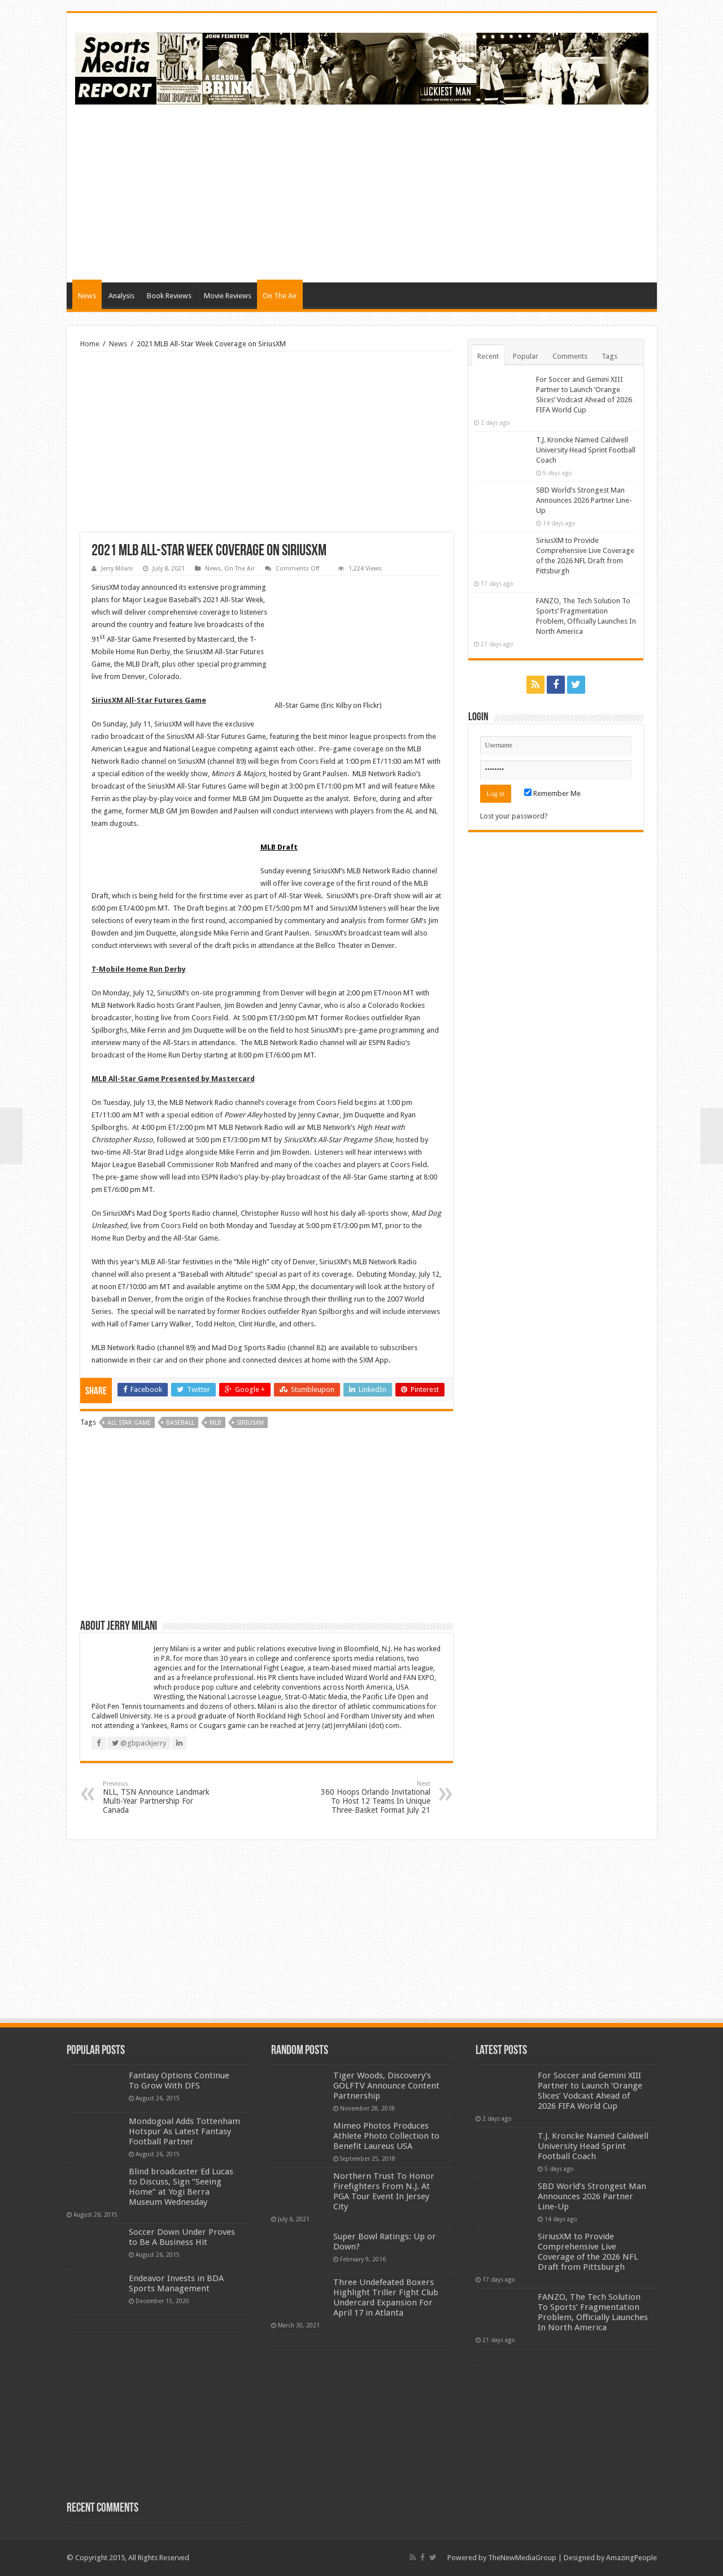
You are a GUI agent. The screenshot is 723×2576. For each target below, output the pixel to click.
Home (89, 344)
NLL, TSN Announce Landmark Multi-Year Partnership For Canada (161, 1797)
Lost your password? (514, 816)
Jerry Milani (117, 568)
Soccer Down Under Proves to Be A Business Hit (182, 2237)
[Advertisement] (442, 192)
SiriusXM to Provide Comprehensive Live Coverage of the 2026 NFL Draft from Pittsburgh (588, 2251)
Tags (609, 356)
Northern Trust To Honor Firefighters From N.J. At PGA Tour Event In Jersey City (383, 2191)
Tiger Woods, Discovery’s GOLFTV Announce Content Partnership (386, 2085)
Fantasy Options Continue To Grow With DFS (179, 2080)
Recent (488, 356)
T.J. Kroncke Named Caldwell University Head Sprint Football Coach (585, 450)
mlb (215, 1422)
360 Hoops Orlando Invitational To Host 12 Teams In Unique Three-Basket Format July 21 (372, 1797)
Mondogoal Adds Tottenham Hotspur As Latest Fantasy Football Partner (184, 2131)
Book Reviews (169, 295)
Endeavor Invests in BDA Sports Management (176, 2283)
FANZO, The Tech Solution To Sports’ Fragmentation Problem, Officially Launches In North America (593, 2312)
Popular (525, 356)
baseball (180, 1422)
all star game (129, 1422)
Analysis (121, 295)
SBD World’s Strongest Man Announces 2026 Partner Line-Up (584, 500)
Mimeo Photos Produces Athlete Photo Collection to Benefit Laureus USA (386, 2136)
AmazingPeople (631, 2557)
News (87, 295)
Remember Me (552, 793)
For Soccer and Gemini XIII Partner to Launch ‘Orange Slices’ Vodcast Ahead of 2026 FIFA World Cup (590, 2090)
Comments (569, 356)
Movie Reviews (227, 295)
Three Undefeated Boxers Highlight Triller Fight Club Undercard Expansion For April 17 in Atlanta (385, 2297)
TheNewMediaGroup (522, 2557)
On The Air (280, 295)
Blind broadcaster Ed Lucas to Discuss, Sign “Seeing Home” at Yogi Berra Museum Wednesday (181, 2186)
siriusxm (250, 1422)
